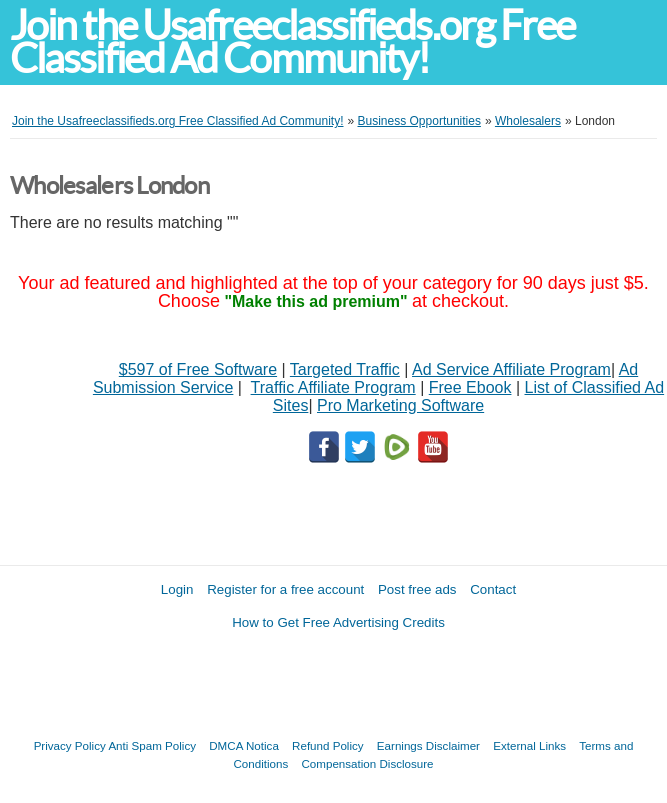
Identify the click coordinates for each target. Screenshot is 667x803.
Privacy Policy (70, 745)
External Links (529, 745)
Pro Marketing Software (400, 405)
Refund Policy (328, 745)
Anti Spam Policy (152, 745)
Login (177, 589)
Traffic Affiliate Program (333, 387)
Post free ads (417, 589)
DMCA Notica (244, 745)
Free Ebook (470, 387)
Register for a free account (285, 589)
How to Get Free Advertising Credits (338, 622)
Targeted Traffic (345, 369)
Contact (493, 589)
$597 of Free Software (198, 369)
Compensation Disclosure (367, 763)
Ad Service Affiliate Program (511, 369)
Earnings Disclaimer (428, 745)
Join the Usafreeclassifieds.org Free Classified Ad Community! (292, 42)
